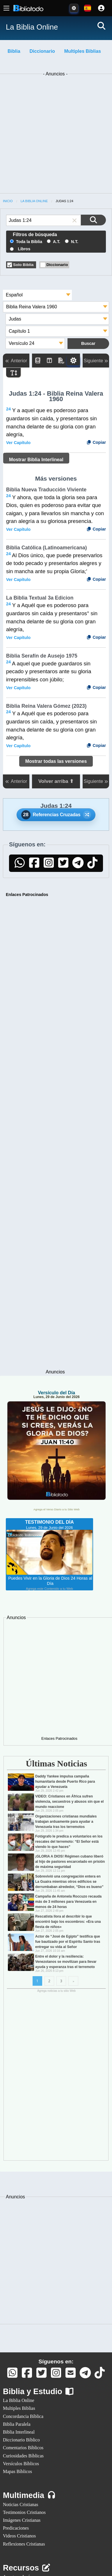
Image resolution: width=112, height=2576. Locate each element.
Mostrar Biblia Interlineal (36, 459)
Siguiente (96, 361)
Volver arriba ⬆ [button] (56, 781)
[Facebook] (34, 865)
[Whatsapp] (12, 2375)
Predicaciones (16, 2528)
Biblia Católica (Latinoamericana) (46, 548)
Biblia (14, 51)
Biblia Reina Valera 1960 (31, 306)
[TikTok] (92, 865)
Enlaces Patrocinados (27, 894)
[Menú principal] (6, 8)
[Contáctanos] (70, 2375)
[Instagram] (49, 865)
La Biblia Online (34, 201)
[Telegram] (78, 865)
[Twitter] (63, 865)
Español (14, 294)
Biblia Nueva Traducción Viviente (46, 490)
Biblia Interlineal (19, 2432)
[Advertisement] (56, 133)
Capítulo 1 (19, 331)
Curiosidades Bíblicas (23, 2455)
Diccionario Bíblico (21, 2439)
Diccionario (42, 51)
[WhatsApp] (20, 865)
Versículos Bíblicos (21, 2463)
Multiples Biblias (82, 51)
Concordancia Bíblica (23, 2416)
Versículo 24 (21, 343)
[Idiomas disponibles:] (87, 8)
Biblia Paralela (17, 2424)
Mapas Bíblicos (17, 2471)
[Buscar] (101, 26)
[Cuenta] (101, 8)
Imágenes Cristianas (21, 2520)
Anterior (16, 361)
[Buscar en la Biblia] (93, 220)
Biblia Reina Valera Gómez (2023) (46, 706)
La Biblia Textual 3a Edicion (39, 598)
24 (8, 409)
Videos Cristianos (19, 2535)
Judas (15, 318)
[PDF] (61, 360)
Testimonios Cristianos (24, 2512)
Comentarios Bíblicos (23, 2447)
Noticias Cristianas (20, 2504)
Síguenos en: (55, 2361)
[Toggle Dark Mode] (74, 8)
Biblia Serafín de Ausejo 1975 (41, 656)
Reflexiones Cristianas (24, 2543)
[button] (74, 220)
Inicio (8, 201)
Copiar (96, 442)
